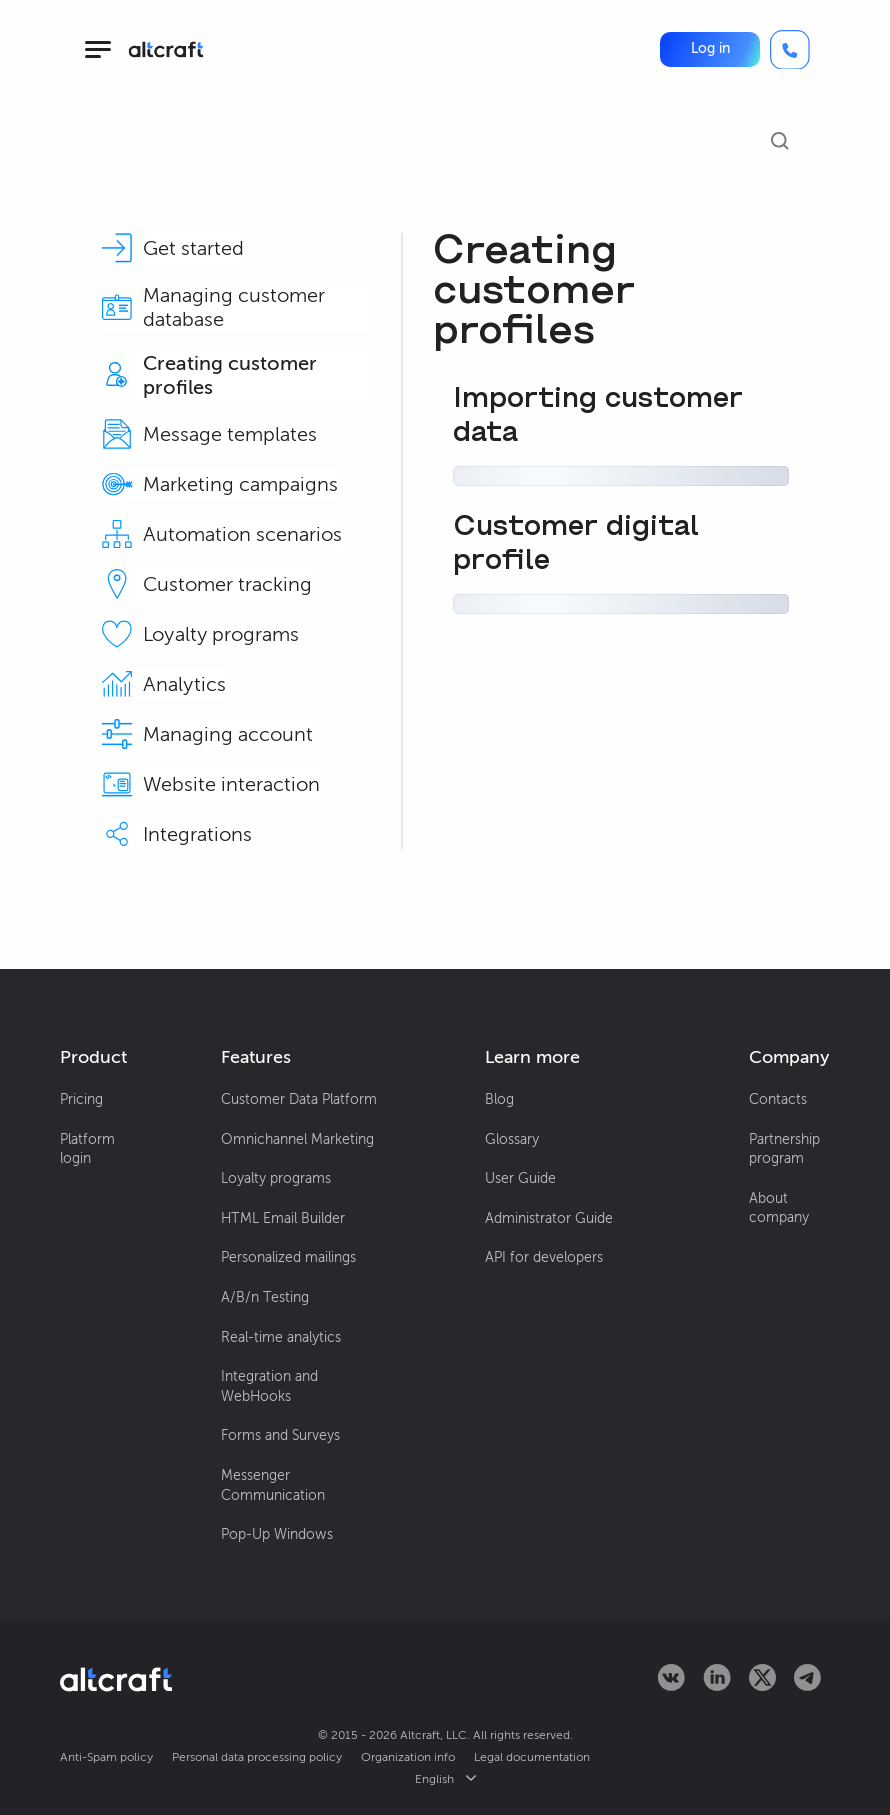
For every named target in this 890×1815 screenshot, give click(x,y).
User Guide (520, 1178)
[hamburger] (97, 49)
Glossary (512, 1139)
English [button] (445, 1779)
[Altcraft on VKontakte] (671, 1685)
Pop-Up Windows (277, 1534)
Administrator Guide (549, 1218)
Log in (710, 48)
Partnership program (784, 1149)
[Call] (790, 50)
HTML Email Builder (283, 1218)
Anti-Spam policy (106, 1757)
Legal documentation (532, 1757)
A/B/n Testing (265, 1297)
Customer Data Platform (299, 1099)
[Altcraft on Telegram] (807, 1685)
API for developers (544, 1257)
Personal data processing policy (257, 1757)
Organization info (408, 1757)
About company (779, 1208)
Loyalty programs (276, 1178)
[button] (710, 49)
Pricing (81, 1099)
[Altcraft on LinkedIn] (717, 1685)
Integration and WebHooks (269, 1386)
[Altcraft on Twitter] (762, 1685)
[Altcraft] (166, 49)
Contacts (778, 1099)
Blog (499, 1099)
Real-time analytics (281, 1337)
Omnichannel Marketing (297, 1139)
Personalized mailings (288, 1257)
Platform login (87, 1149)
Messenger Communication (273, 1485)
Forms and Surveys (280, 1435)
